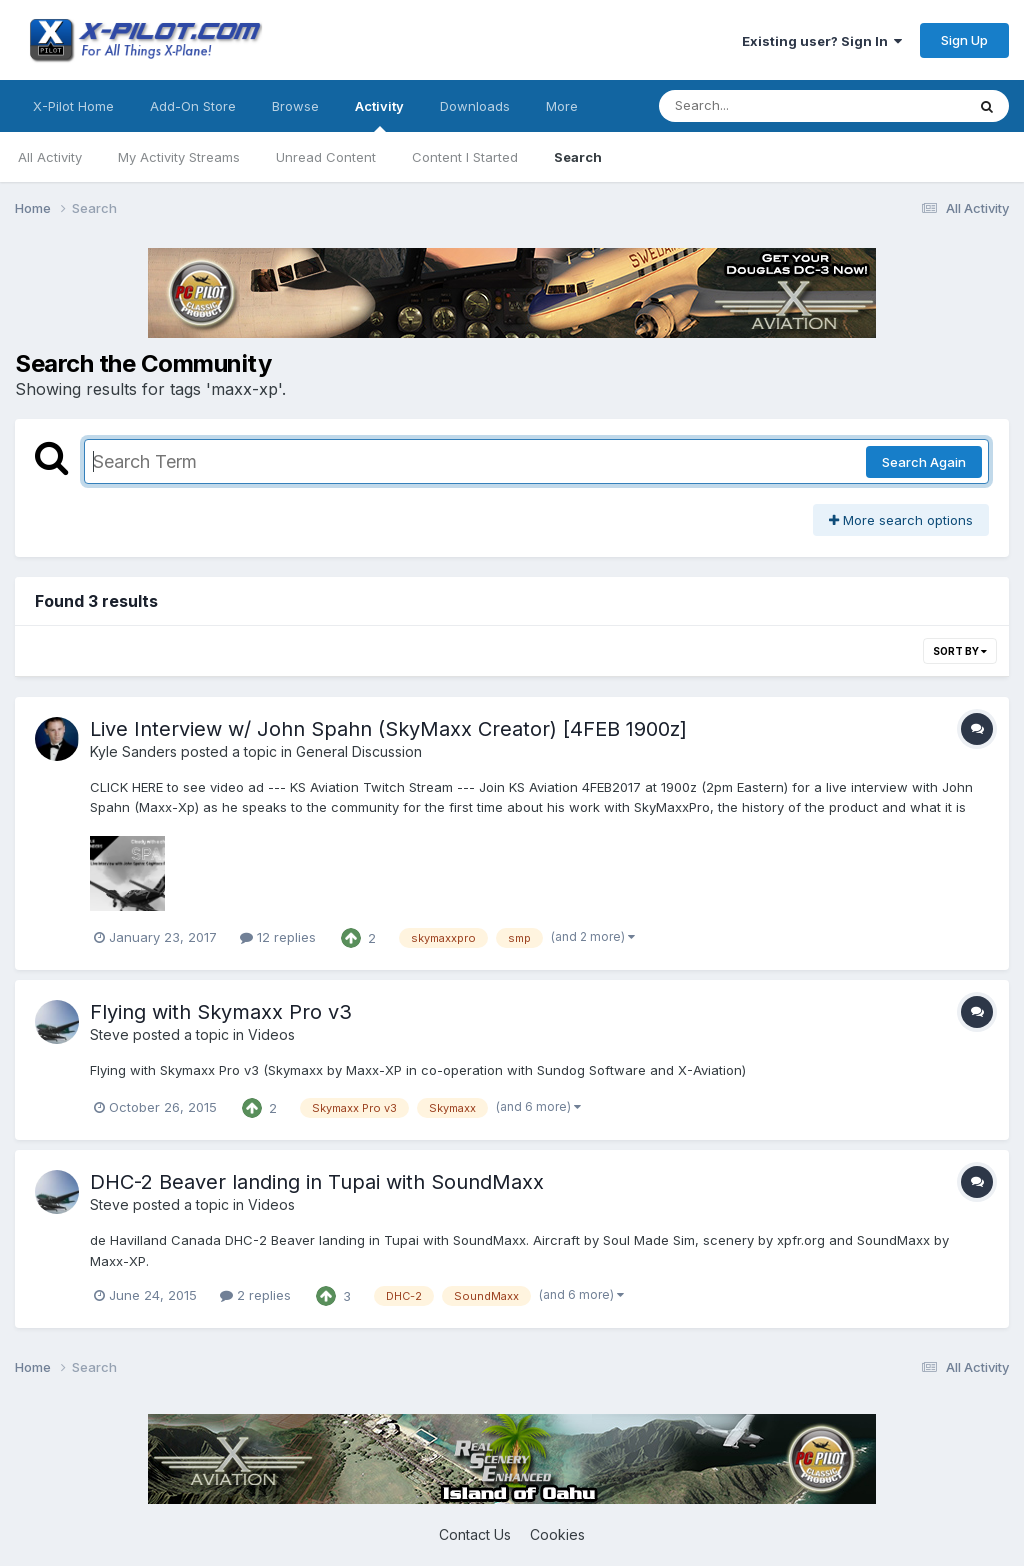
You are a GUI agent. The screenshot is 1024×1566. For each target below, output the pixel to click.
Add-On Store (193, 106)
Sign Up (964, 40)
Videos (271, 1034)
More (562, 106)
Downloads (475, 106)
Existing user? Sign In (822, 41)
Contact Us (475, 1534)
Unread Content (326, 157)
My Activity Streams (179, 157)
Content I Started (465, 157)
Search (578, 157)
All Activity (50, 157)
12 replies (278, 937)
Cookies (557, 1534)
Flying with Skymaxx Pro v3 (221, 1012)
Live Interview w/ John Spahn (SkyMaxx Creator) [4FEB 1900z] (388, 729)
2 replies (255, 1295)
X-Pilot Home (73, 106)
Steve (109, 1034)
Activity (379, 115)
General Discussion (359, 751)
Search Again (924, 462)
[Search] (757, 106)
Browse (295, 106)
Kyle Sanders (133, 751)
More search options (901, 520)
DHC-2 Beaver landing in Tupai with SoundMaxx (317, 1182)
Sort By (960, 651)
